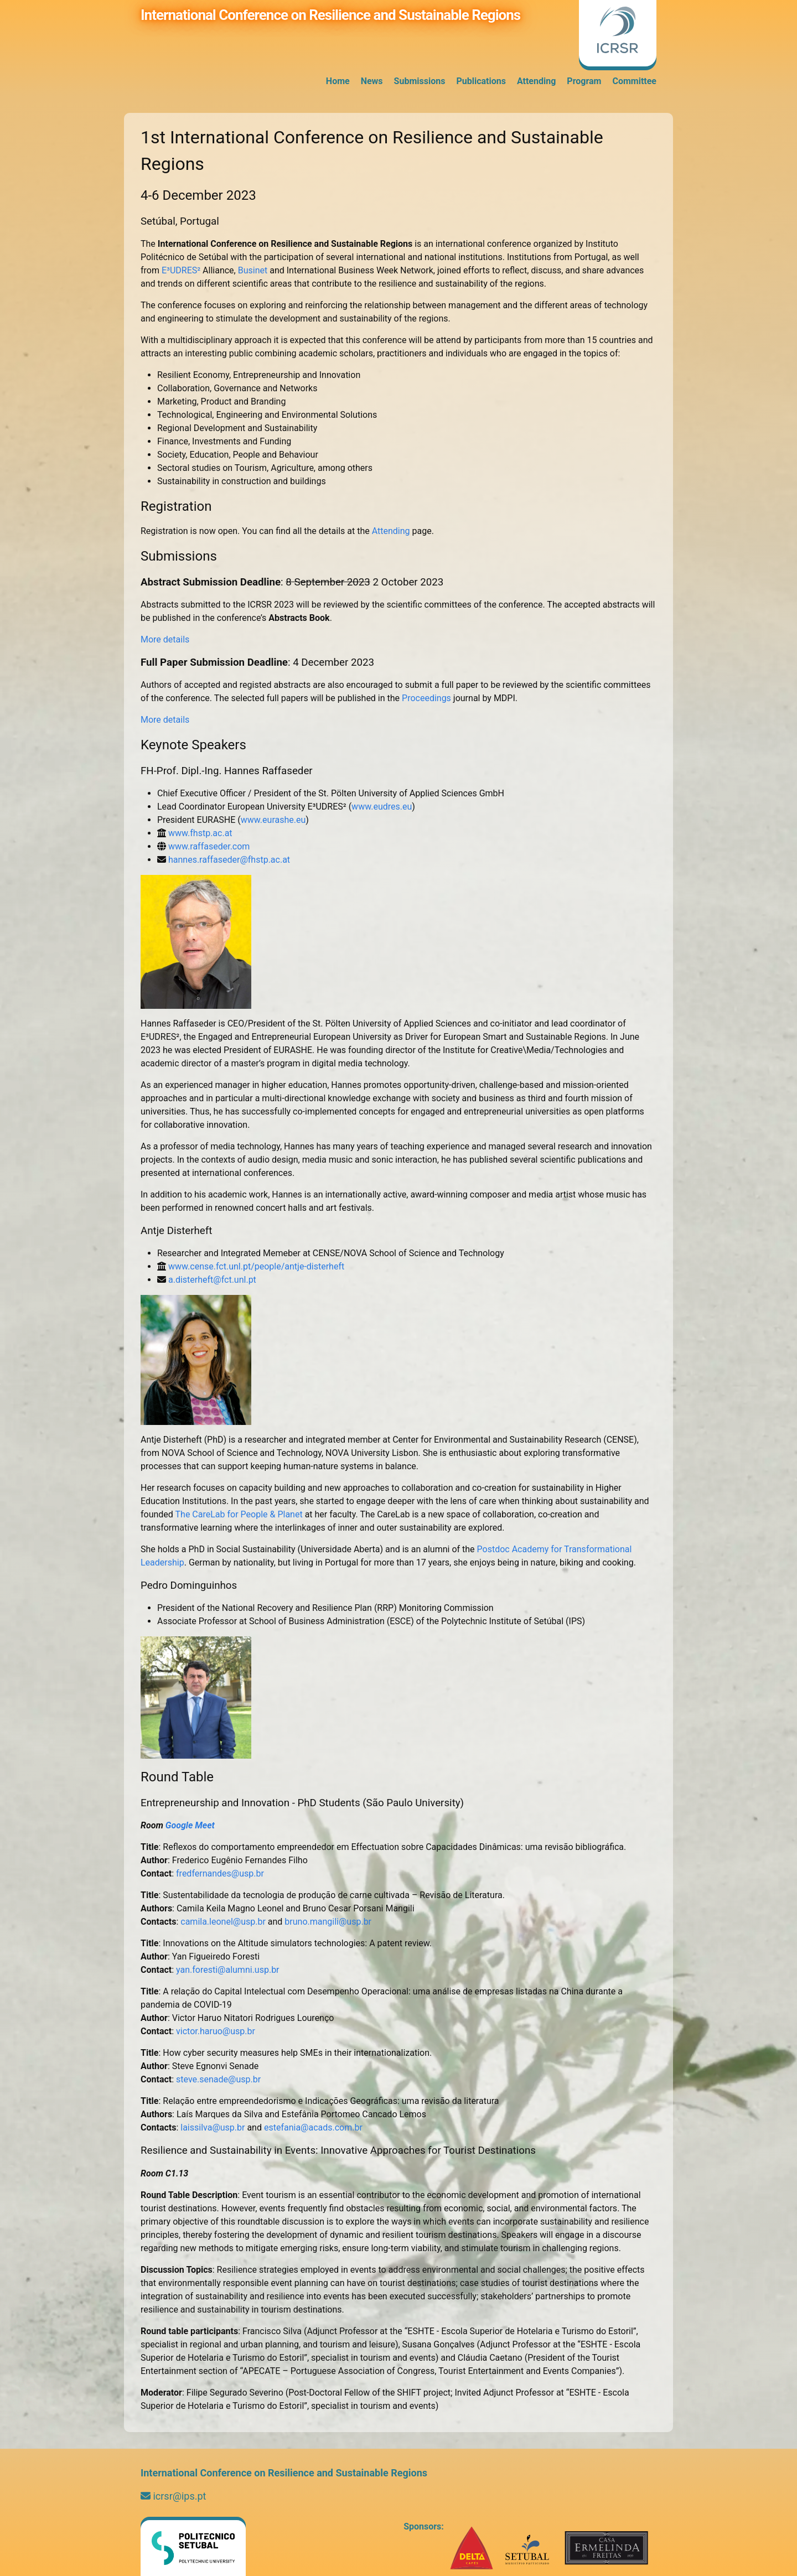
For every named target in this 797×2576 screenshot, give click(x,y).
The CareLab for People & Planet (239, 1514)
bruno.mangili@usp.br (327, 1921)
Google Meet (190, 1825)
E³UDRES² (181, 270)
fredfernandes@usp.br (220, 1873)
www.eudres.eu (381, 806)
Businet (253, 270)
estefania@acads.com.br (313, 2127)
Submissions (420, 81)
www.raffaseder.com (209, 846)
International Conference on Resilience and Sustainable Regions (330, 15)
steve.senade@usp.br (218, 2079)
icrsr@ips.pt (173, 2496)
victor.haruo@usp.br (215, 2031)
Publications (481, 81)
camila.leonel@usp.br (223, 1921)
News (372, 81)
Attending (536, 81)
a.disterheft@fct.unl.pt (212, 1279)
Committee (634, 81)
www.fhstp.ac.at (200, 833)
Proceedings (426, 698)
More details (165, 639)
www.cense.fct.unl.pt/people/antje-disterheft (256, 1266)
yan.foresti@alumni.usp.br (227, 1970)
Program (584, 81)
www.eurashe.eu (273, 820)
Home (338, 81)
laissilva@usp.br (212, 2127)
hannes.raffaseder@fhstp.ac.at (229, 859)
